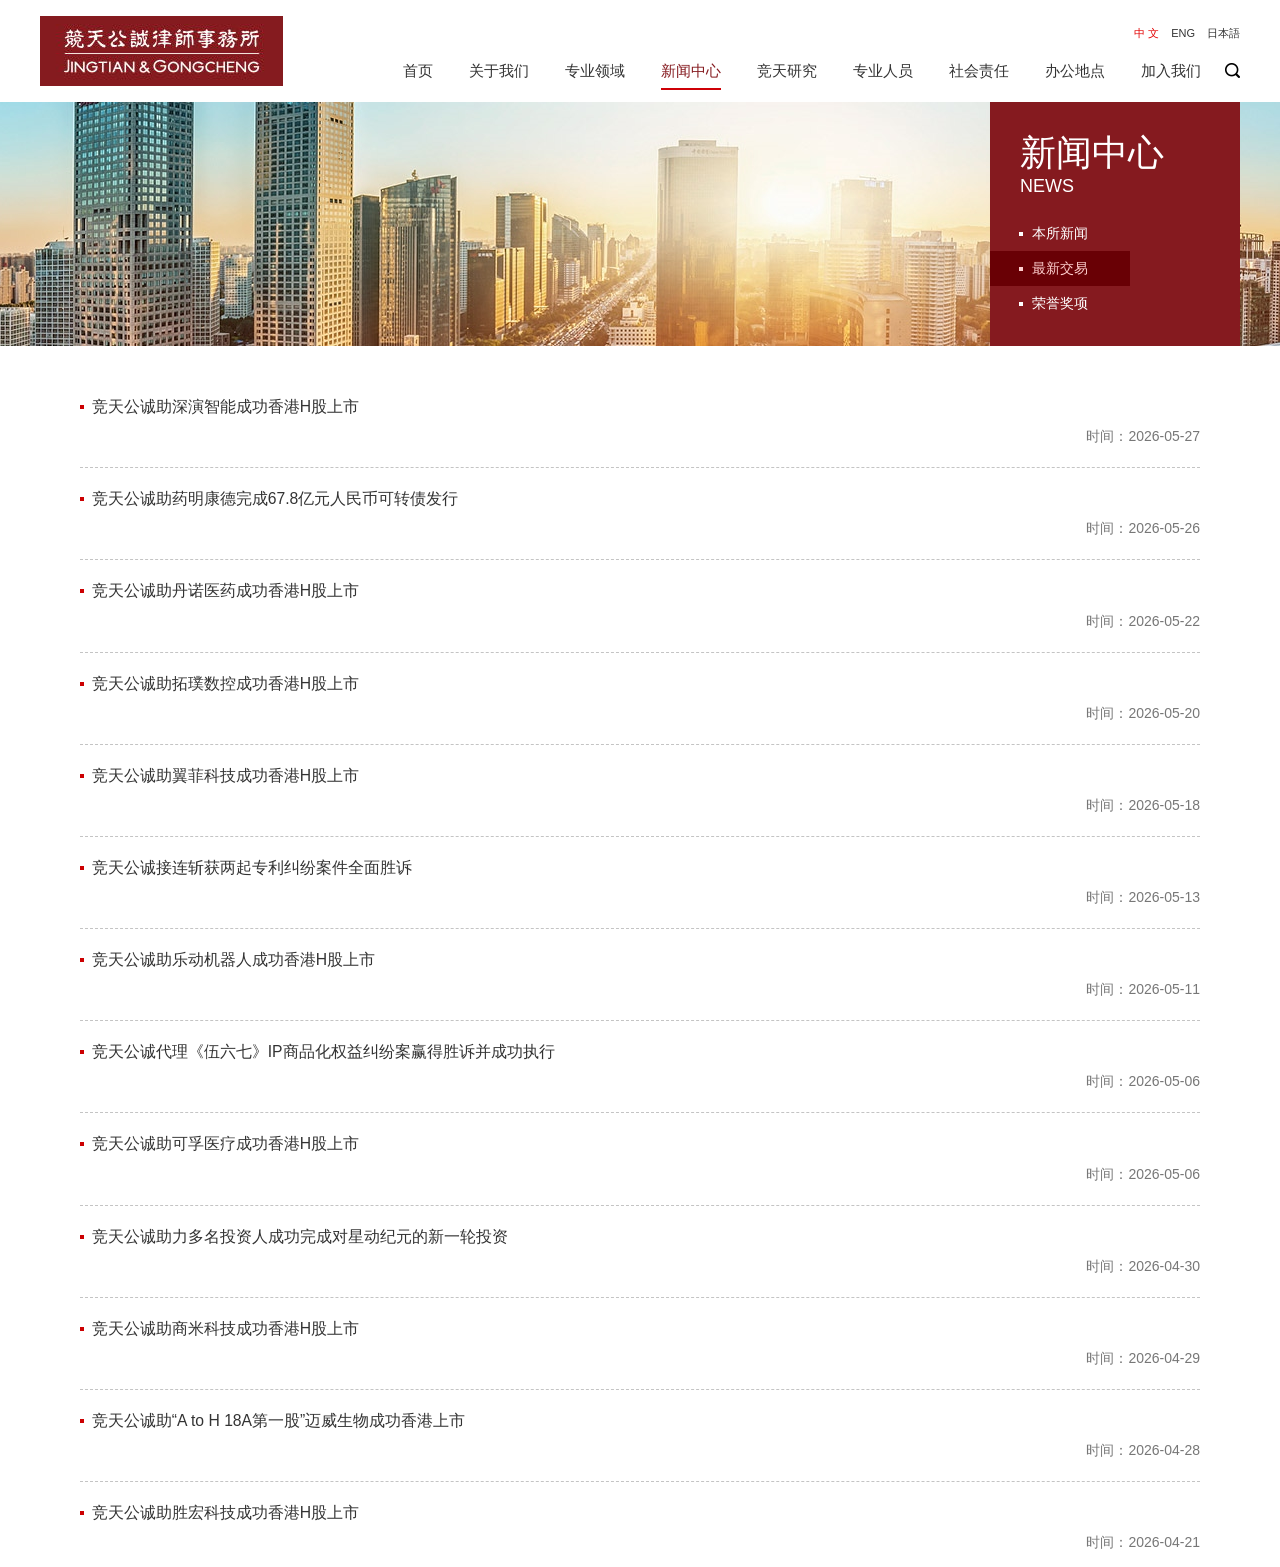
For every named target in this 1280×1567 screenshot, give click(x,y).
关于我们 (499, 70)
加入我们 (1171, 70)
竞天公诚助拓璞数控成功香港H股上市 (226, 595)
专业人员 (883, 70)
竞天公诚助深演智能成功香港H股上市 (226, 406)
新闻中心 (691, 70)
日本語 (1223, 33)
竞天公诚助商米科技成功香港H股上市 (226, 1036)
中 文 (1146, 33)
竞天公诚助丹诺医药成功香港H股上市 (226, 532)
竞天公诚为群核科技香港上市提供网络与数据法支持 (276, 1225)
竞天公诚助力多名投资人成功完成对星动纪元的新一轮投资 (300, 973)
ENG (1183, 33)
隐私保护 (1216, 1546)
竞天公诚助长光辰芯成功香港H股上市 (226, 1351)
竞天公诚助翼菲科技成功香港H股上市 (226, 658)
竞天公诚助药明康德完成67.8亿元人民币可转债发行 (275, 469)
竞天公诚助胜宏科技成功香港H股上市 (226, 1162)
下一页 (807, 1432)
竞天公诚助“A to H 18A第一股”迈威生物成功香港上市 (279, 1099)
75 (710, 1432)
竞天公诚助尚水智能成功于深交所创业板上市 (252, 1288)
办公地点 (1075, 70)
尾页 (876, 1432)
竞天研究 (787, 70)
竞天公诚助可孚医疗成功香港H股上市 (226, 910)
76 (748, 1432)
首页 (418, 70)
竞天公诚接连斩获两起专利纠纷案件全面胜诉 (252, 721)
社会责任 (979, 70)
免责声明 (1148, 1546)
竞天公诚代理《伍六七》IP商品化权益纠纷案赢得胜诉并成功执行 (323, 847)
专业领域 (595, 70)
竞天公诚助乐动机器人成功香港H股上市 (234, 784)
